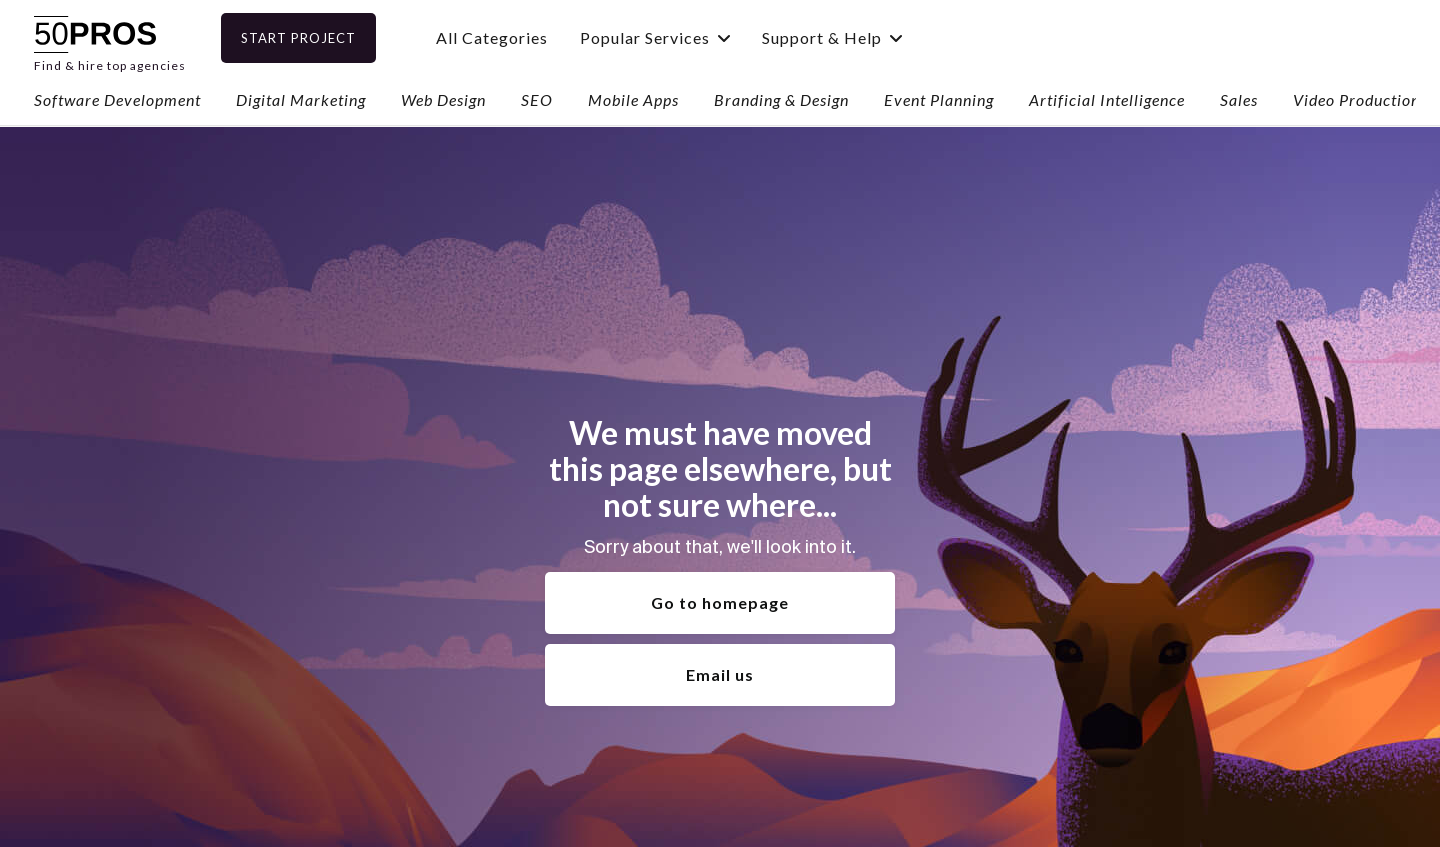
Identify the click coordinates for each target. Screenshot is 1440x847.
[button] (687, 37)
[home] (110, 37)
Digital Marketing (301, 99)
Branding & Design (781, 99)
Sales (1239, 99)
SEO (537, 99)
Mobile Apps (633, 99)
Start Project (330, 38)
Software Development (117, 99)
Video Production (1356, 99)
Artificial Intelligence (1107, 99)
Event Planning (939, 99)
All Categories (524, 37)
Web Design (443, 99)
